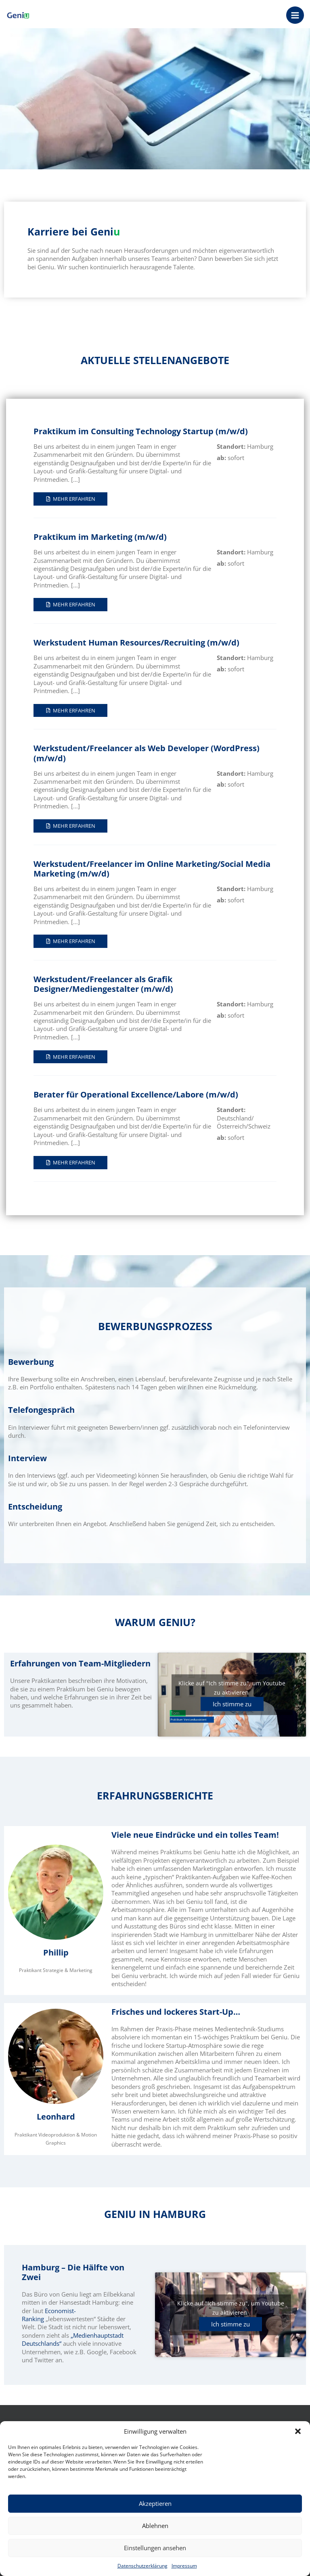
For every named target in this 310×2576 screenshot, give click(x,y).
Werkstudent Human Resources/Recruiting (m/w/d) (136, 642)
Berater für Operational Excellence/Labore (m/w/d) (136, 1094)
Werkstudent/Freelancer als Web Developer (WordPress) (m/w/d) (147, 753)
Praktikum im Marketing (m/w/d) (100, 536)
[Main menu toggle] (295, 15)
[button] (298, 2431)
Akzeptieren (155, 2503)
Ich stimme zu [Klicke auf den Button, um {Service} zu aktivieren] (232, 1704)
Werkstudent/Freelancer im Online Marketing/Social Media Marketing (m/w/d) (152, 868)
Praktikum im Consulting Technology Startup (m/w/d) (141, 431)
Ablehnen (155, 2526)
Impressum (184, 2565)
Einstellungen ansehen (155, 2548)
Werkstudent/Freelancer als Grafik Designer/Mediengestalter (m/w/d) (103, 984)
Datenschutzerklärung (142, 2565)
